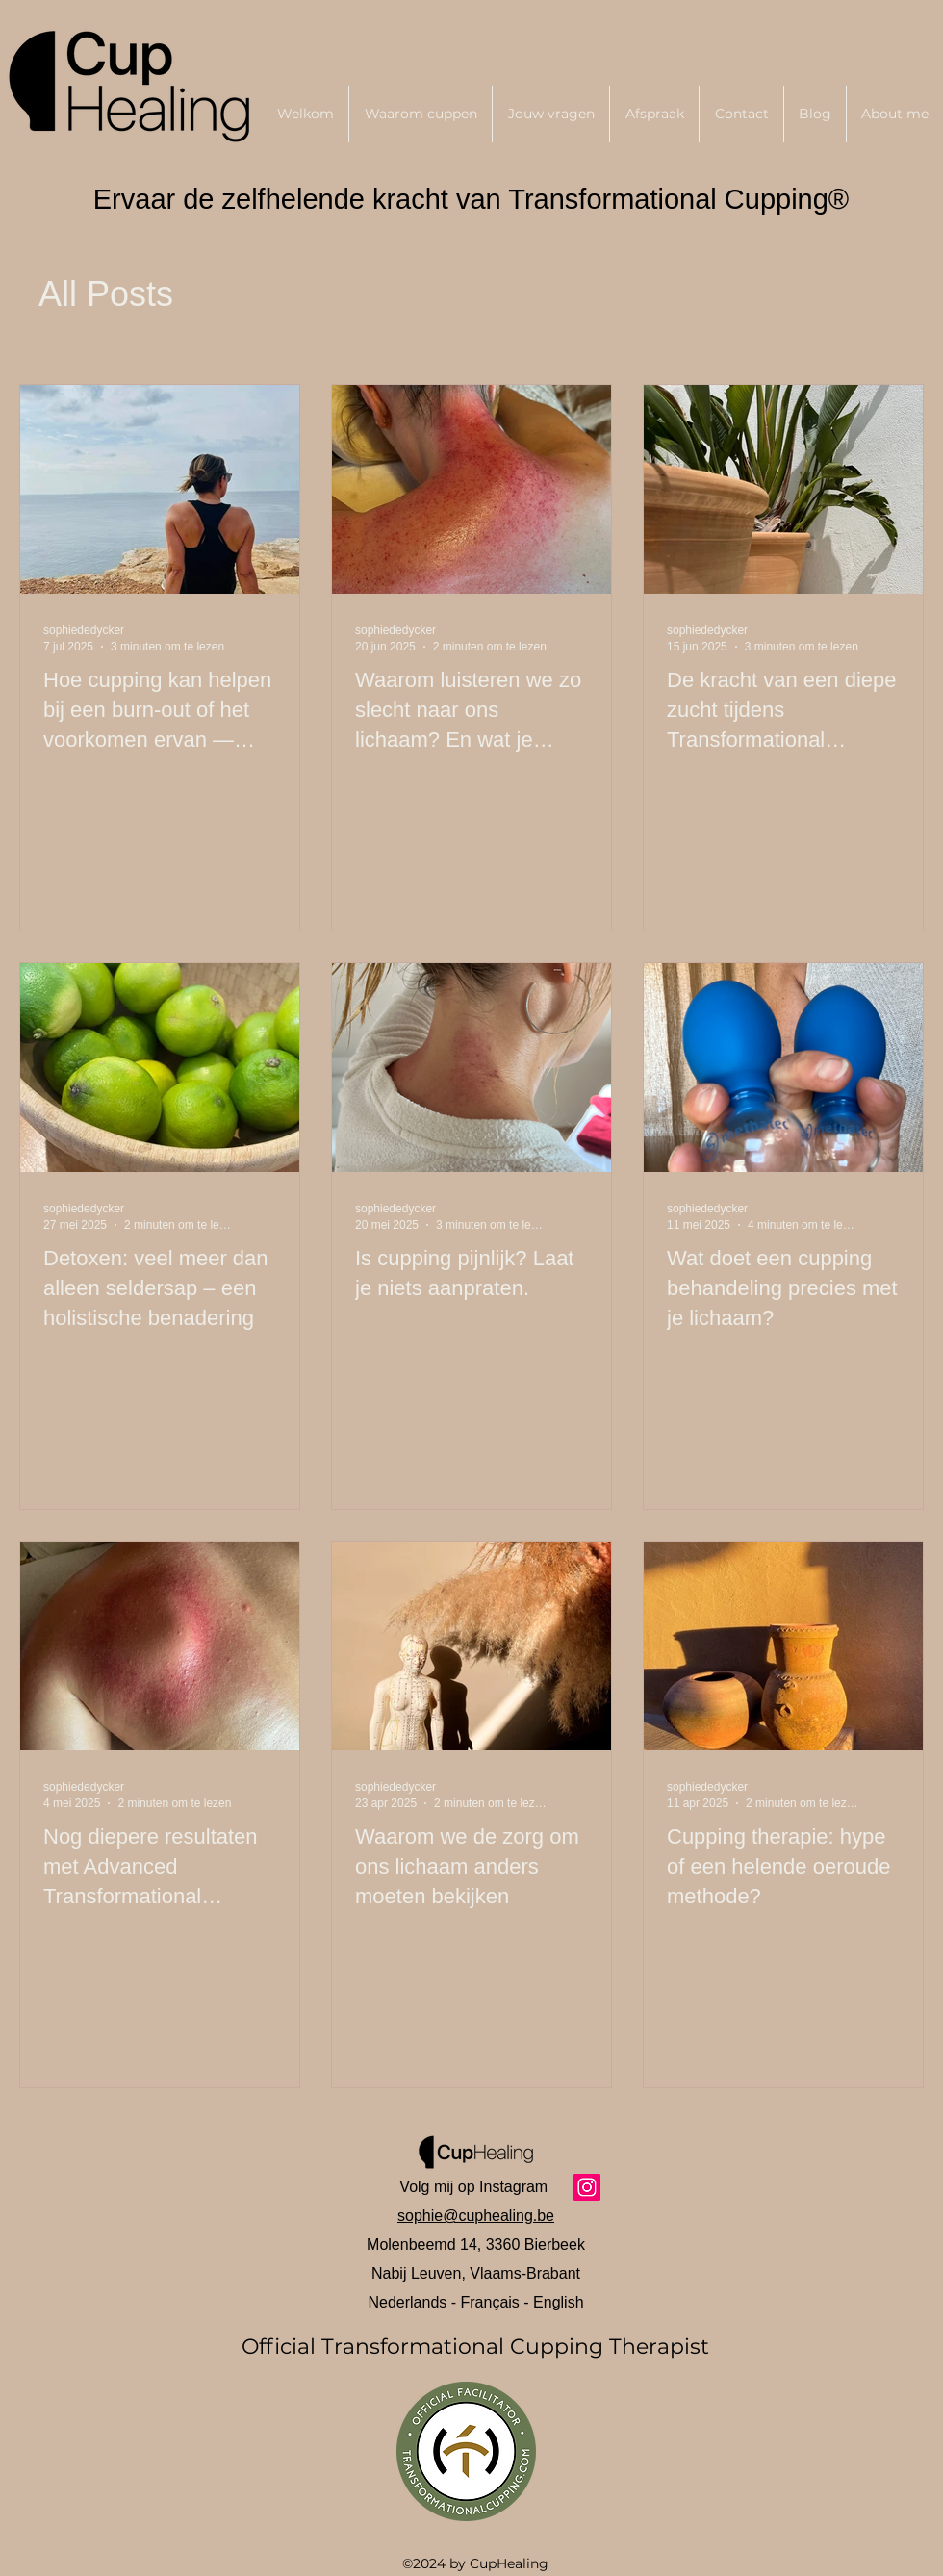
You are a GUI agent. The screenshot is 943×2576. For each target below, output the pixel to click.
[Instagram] (586, 2187)
